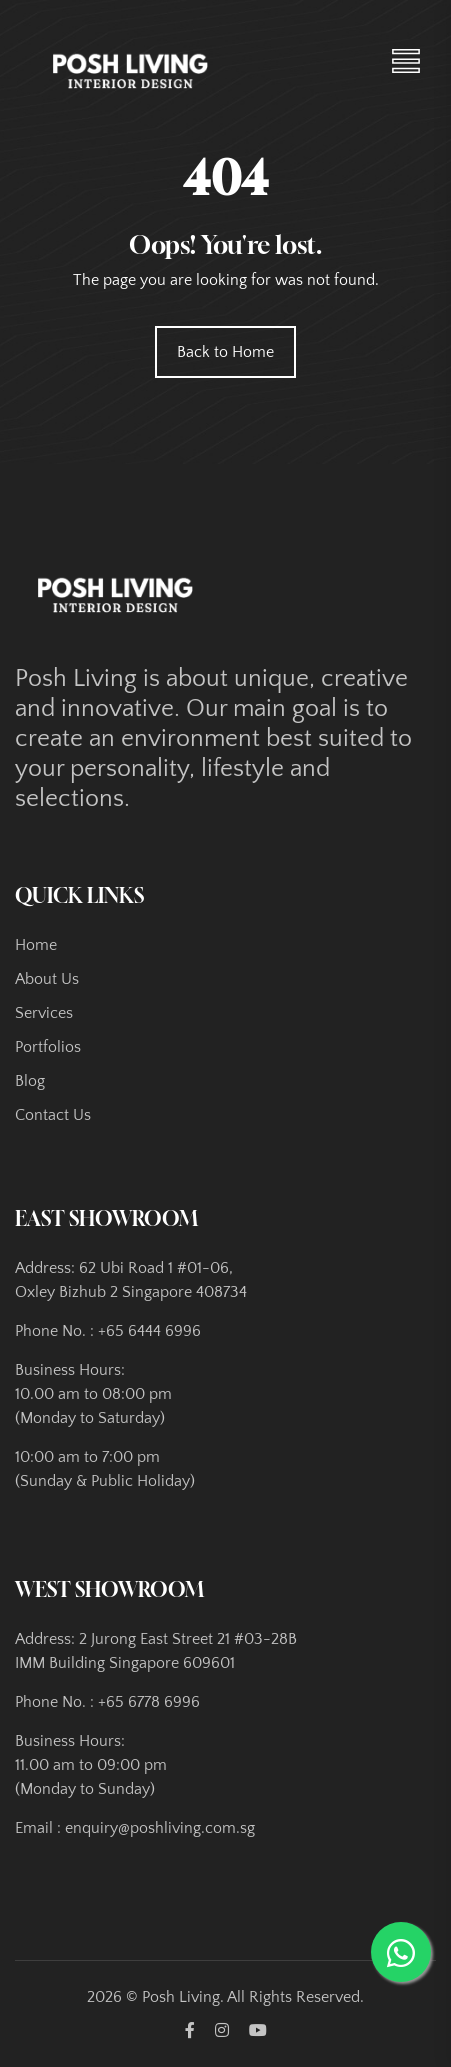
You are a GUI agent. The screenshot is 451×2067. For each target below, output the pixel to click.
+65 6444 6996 (149, 1331)
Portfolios (48, 1047)
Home (36, 945)
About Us (47, 979)
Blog (30, 1081)
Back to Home (225, 352)
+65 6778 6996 (149, 1702)
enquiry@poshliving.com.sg (160, 1828)
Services (44, 1013)
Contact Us (53, 1115)
